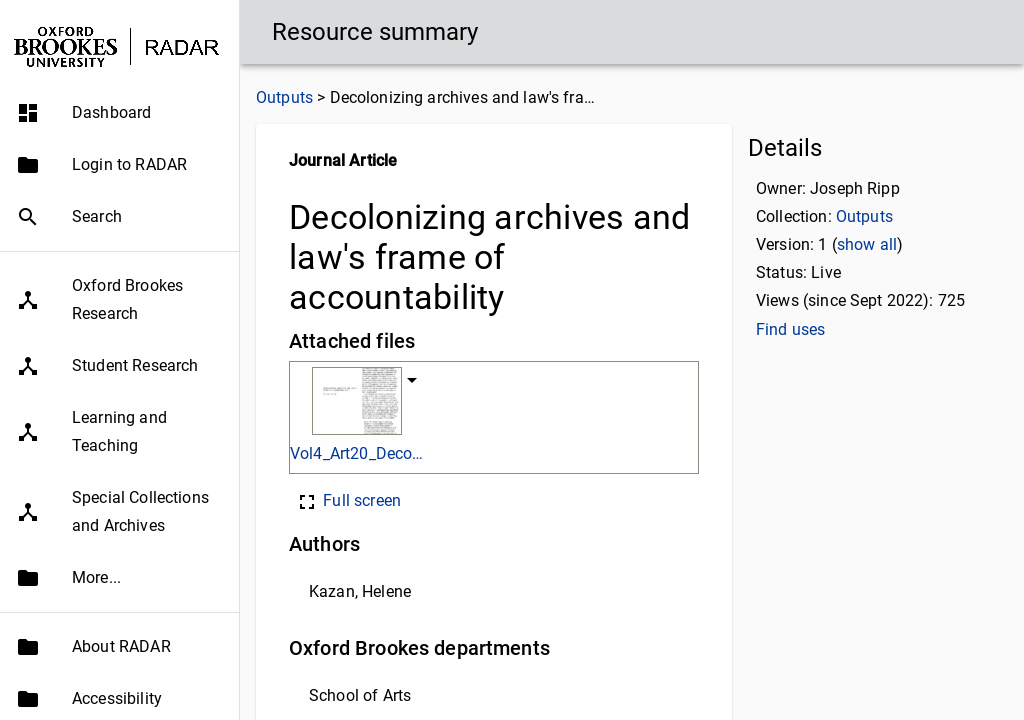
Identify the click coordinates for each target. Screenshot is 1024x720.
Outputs (284, 97)
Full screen (348, 500)
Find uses (790, 329)
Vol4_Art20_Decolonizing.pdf (357, 453)
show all (867, 244)
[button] (119, 113)
